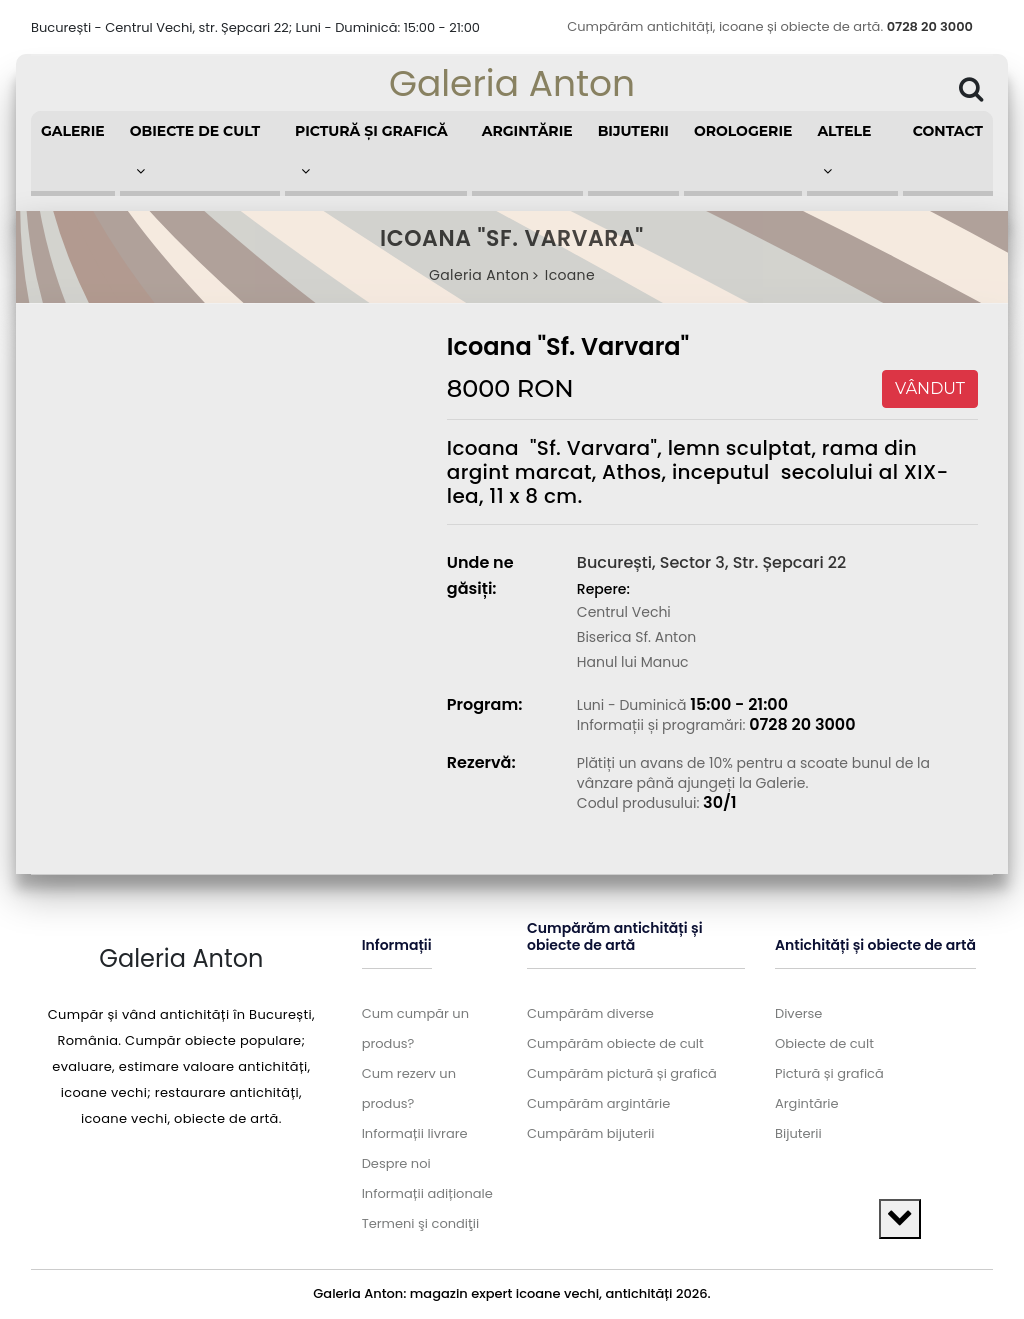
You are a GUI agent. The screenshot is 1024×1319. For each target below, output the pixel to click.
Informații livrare (415, 1133)
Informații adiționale (427, 1193)
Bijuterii (633, 131)
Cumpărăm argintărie (598, 1103)
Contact (948, 131)
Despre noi (396, 1163)
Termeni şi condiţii (420, 1223)
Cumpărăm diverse (590, 1013)
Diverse (798, 1013)
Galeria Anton (512, 83)
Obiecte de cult (824, 1043)
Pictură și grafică (829, 1073)
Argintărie (527, 131)
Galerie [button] (73, 131)
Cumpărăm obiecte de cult (615, 1043)
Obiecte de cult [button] (195, 150)
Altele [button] (844, 150)
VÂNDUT (930, 388)
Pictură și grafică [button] (371, 150)
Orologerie (743, 131)
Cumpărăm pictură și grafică (622, 1073)
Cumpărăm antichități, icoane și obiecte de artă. (770, 26)
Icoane (570, 275)
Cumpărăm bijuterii (590, 1133)
